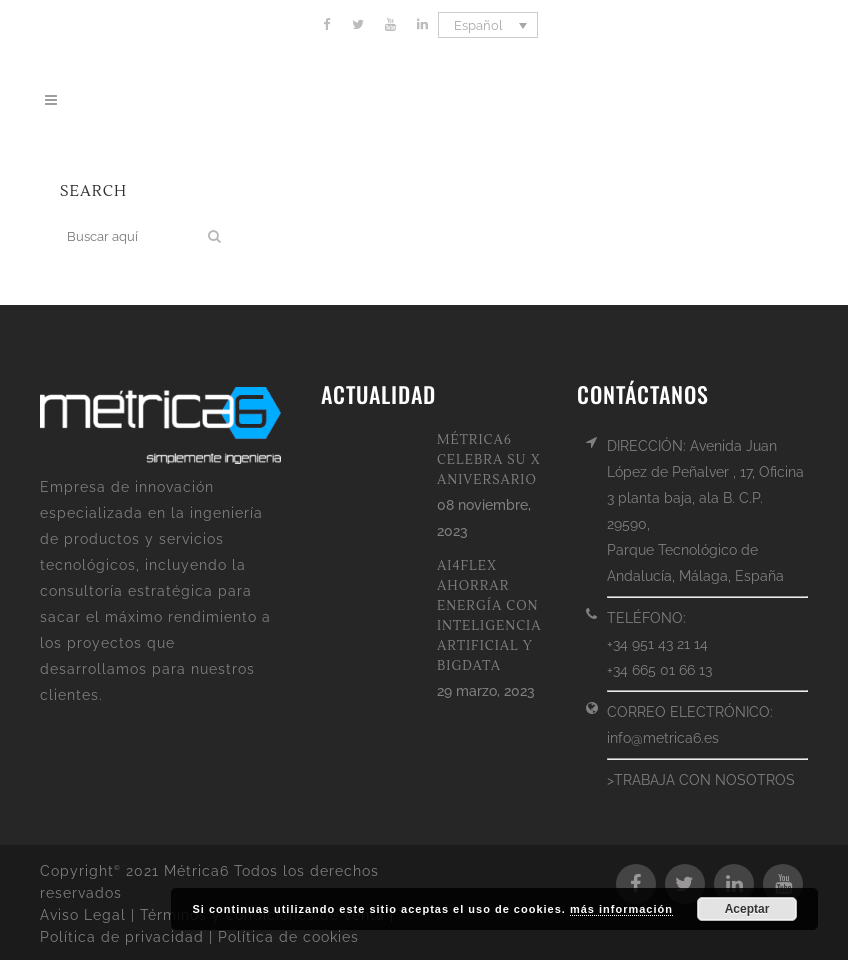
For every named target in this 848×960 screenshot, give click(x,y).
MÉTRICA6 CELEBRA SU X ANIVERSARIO (489, 460)
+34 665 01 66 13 (659, 670)
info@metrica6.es (663, 738)
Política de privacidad (122, 937)
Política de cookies (288, 937)
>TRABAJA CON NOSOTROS (701, 780)
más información (621, 909)
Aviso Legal (83, 915)
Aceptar (747, 909)
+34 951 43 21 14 (657, 644)
